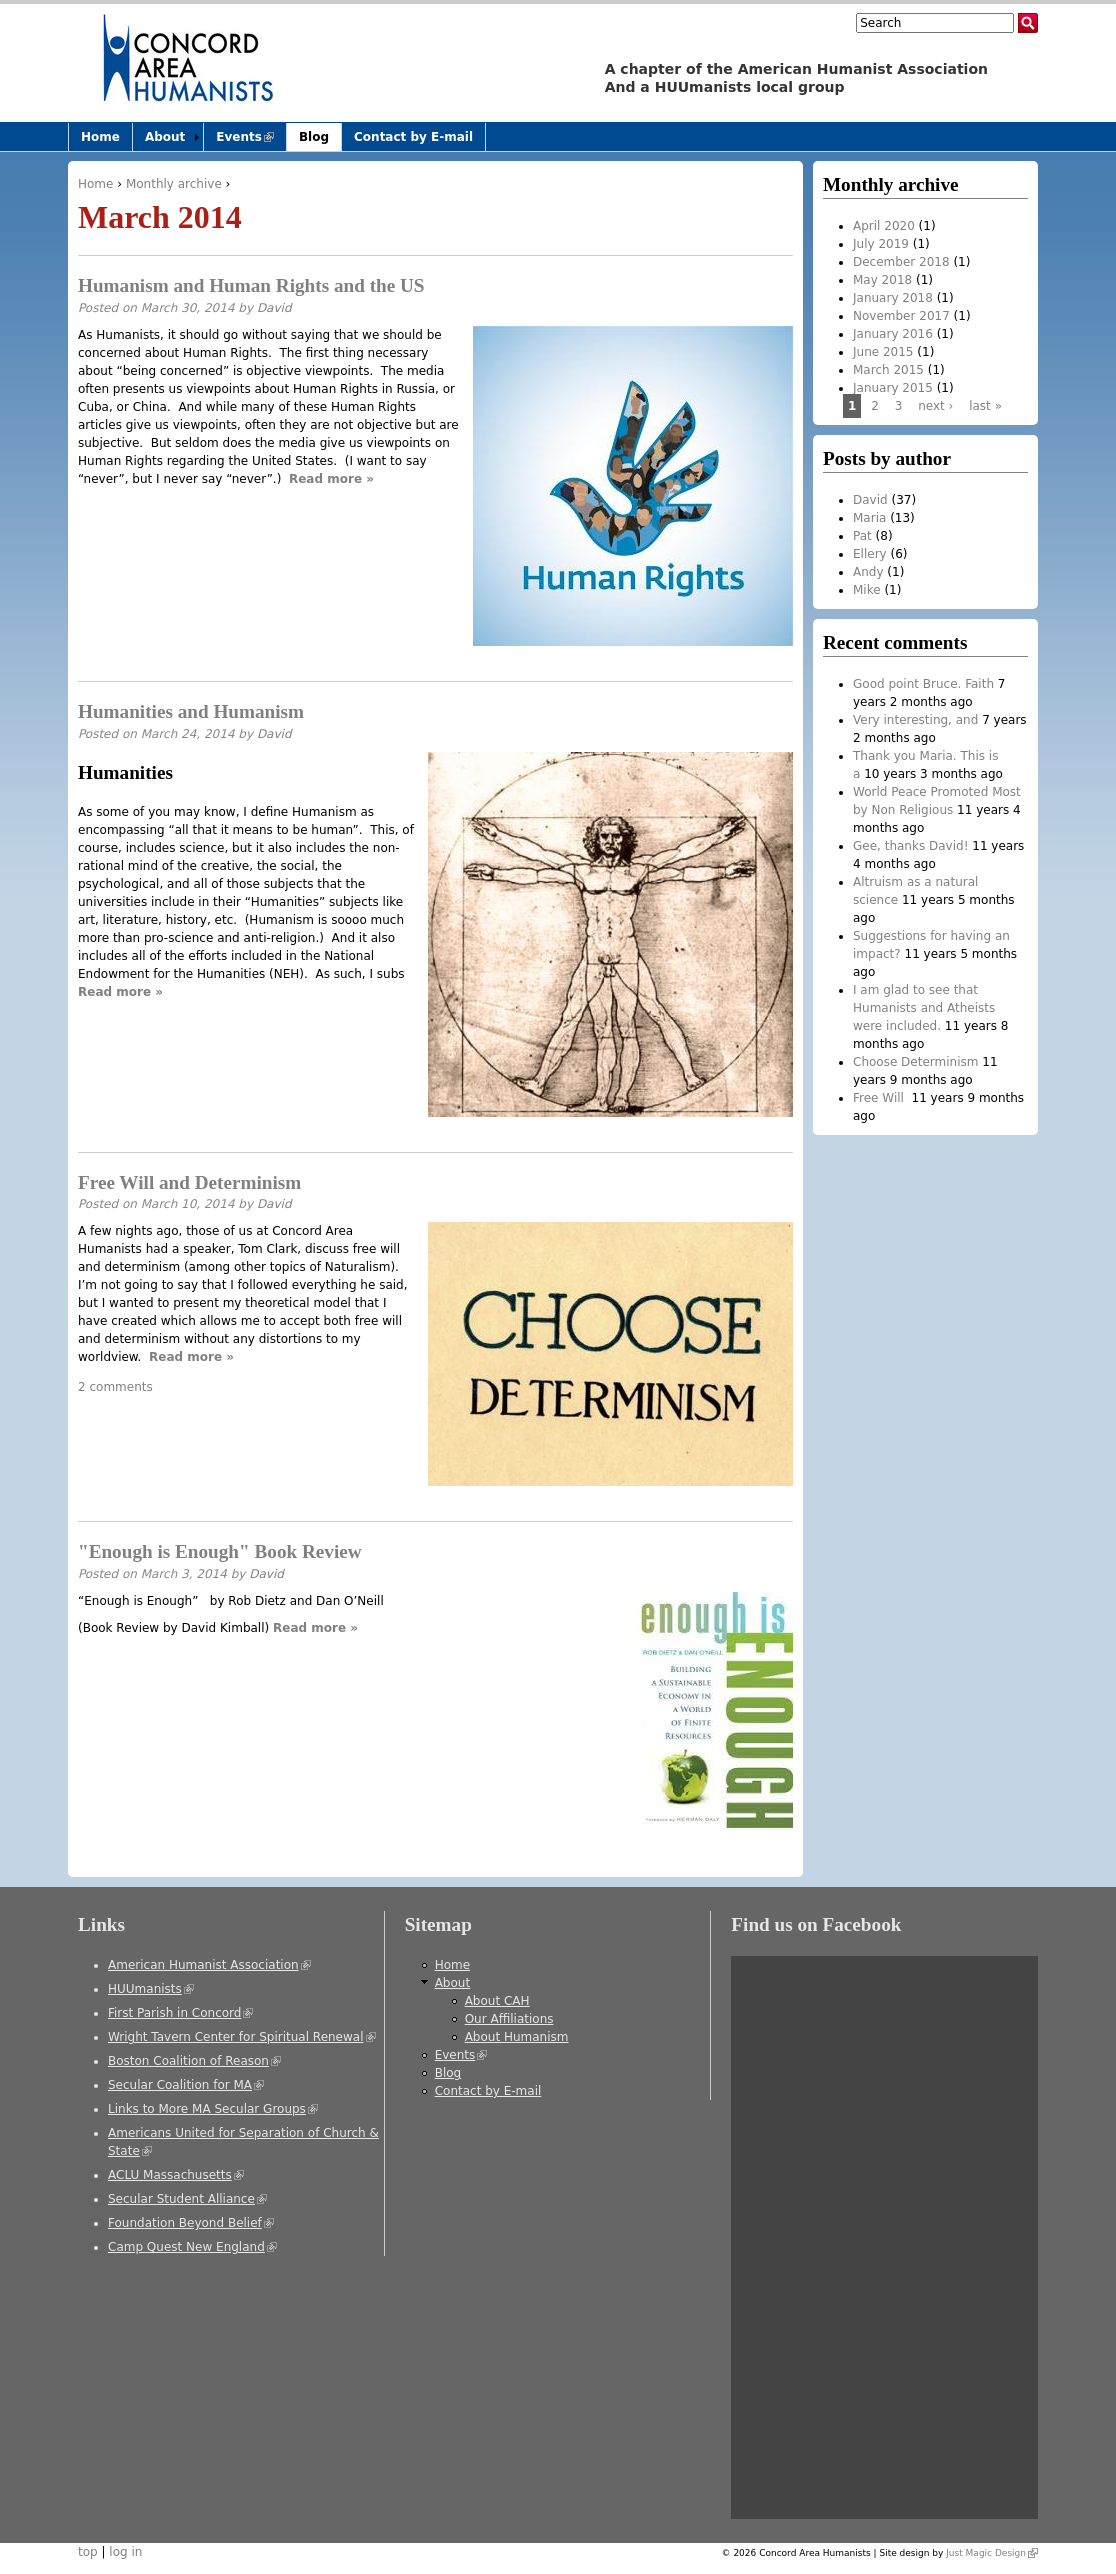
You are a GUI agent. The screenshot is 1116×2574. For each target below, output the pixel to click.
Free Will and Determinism (189, 1182)
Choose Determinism (915, 1062)
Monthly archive (174, 184)
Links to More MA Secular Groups (213, 2109)
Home (95, 184)
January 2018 (893, 298)
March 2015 (888, 370)
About (165, 137)
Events (251, 140)
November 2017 (901, 316)
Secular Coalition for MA (186, 2085)
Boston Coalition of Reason (194, 2061)
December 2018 (901, 262)
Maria (869, 518)
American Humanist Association (209, 1965)
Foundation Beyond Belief (191, 2223)
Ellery (870, 554)
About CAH (497, 2001)
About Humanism (517, 2037)
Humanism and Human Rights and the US (251, 285)
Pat (862, 536)
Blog (314, 137)
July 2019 (881, 244)
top (88, 2552)
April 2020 (884, 226)
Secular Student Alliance (187, 2199)
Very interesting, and (915, 720)
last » (985, 406)
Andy (868, 572)
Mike (867, 590)
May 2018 (882, 280)
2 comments (115, 1387)
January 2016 (893, 334)
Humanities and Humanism (191, 711)
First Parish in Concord (180, 2013)
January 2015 (893, 388)
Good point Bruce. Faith (923, 684)
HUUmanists (151, 1989)
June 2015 (883, 352)
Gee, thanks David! (910, 846)
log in (125, 2552)
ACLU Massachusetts (176, 2175)
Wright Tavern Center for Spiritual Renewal (242, 2037)
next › (935, 406)
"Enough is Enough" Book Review (220, 1551)
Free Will (880, 1098)
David (274, 308)
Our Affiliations (509, 2019)
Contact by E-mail (413, 137)
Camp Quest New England (192, 2247)
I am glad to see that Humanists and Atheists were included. (924, 1008)
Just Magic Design (992, 2553)
